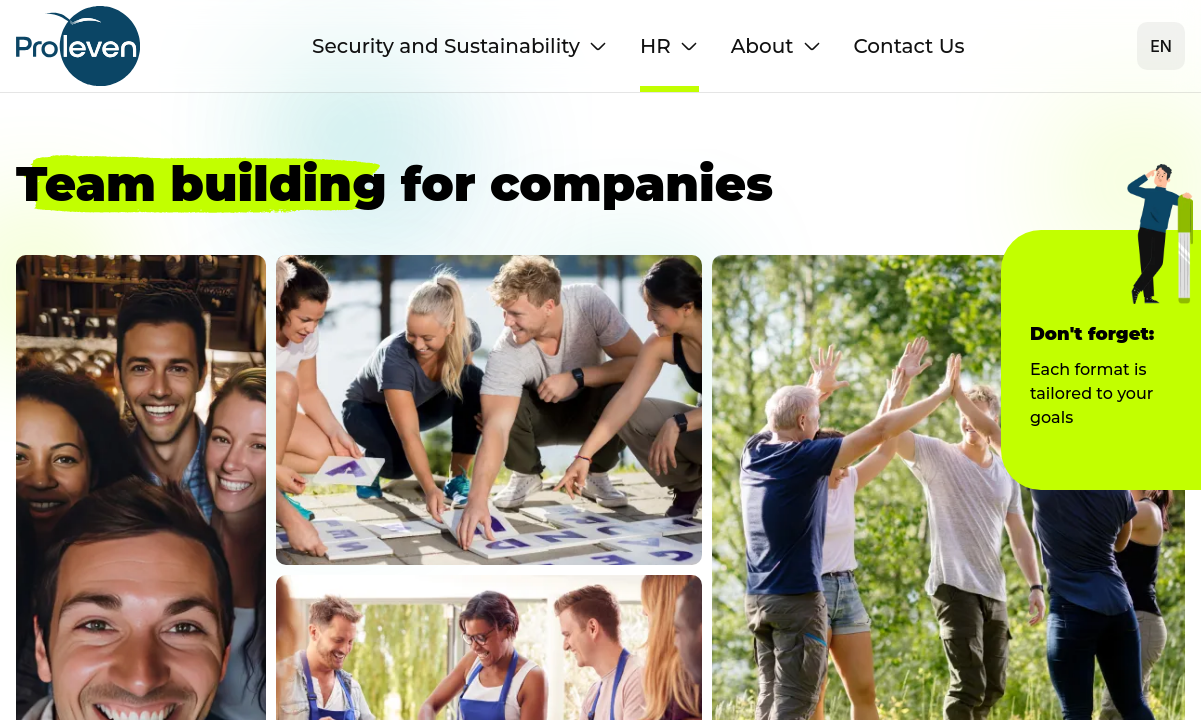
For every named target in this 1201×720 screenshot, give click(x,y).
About (776, 46)
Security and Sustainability (460, 46)
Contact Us (909, 46)
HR (669, 46)
